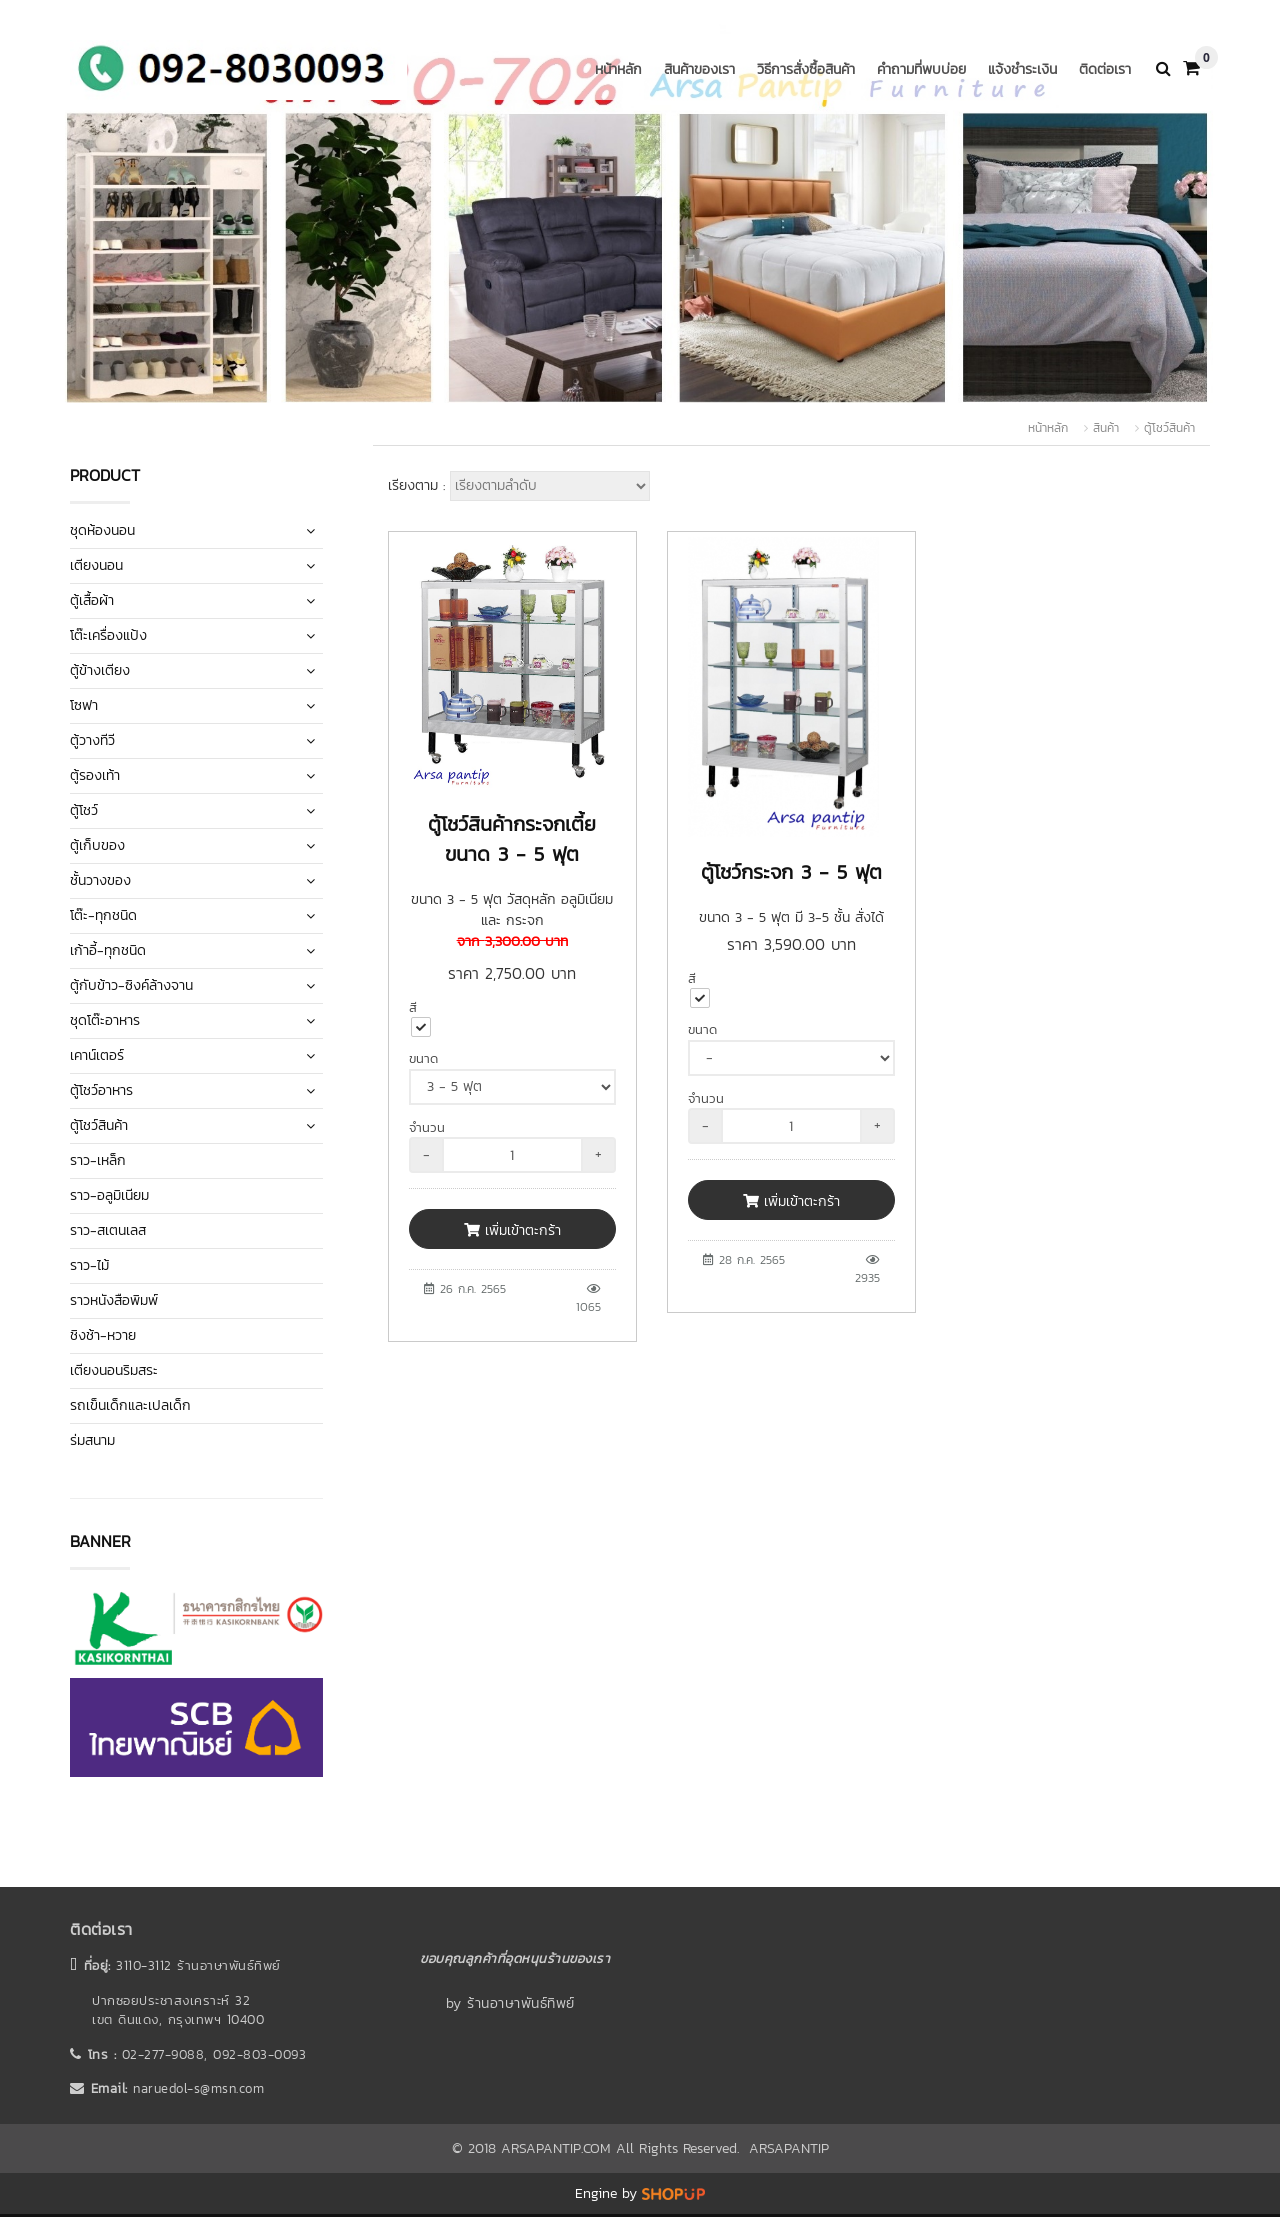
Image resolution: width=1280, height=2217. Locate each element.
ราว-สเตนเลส (108, 1230)
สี (413, 1007)
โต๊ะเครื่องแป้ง (108, 635)
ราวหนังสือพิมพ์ (114, 1300)
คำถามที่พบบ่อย (921, 69)
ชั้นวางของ (100, 880)
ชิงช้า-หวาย (103, 1335)
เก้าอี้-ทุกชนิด (108, 950)
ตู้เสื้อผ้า (92, 600)
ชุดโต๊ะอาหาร (105, 1020)
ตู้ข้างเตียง (100, 670)
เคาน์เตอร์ (97, 1055)
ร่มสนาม (92, 1440)
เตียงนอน (96, 565)
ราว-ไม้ (89, 1265)
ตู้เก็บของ (97, 845)
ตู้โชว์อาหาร (101, 1090)
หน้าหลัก (618, 69)
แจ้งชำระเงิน (1022, 69)
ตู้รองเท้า (95, 775)
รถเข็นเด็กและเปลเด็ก (130, 1405)
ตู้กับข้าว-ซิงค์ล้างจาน (131, 985)
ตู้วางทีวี (92, 740)
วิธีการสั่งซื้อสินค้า (806, 69)
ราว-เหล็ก (98, 1160)
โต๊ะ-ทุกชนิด (103, 915)
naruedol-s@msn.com (198, 2088)
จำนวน (427, 1127)
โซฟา (84, 705)
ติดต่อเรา (1105, 69)
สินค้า (1106, 428)
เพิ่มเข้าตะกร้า (512, 1230)
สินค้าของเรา (699, 69)
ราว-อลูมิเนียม (109, 1195)
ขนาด (423, 1058)
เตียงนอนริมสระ (114, 1370)
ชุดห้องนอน (102, 530)
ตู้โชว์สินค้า (1169, 428)
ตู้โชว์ (84, 810)
